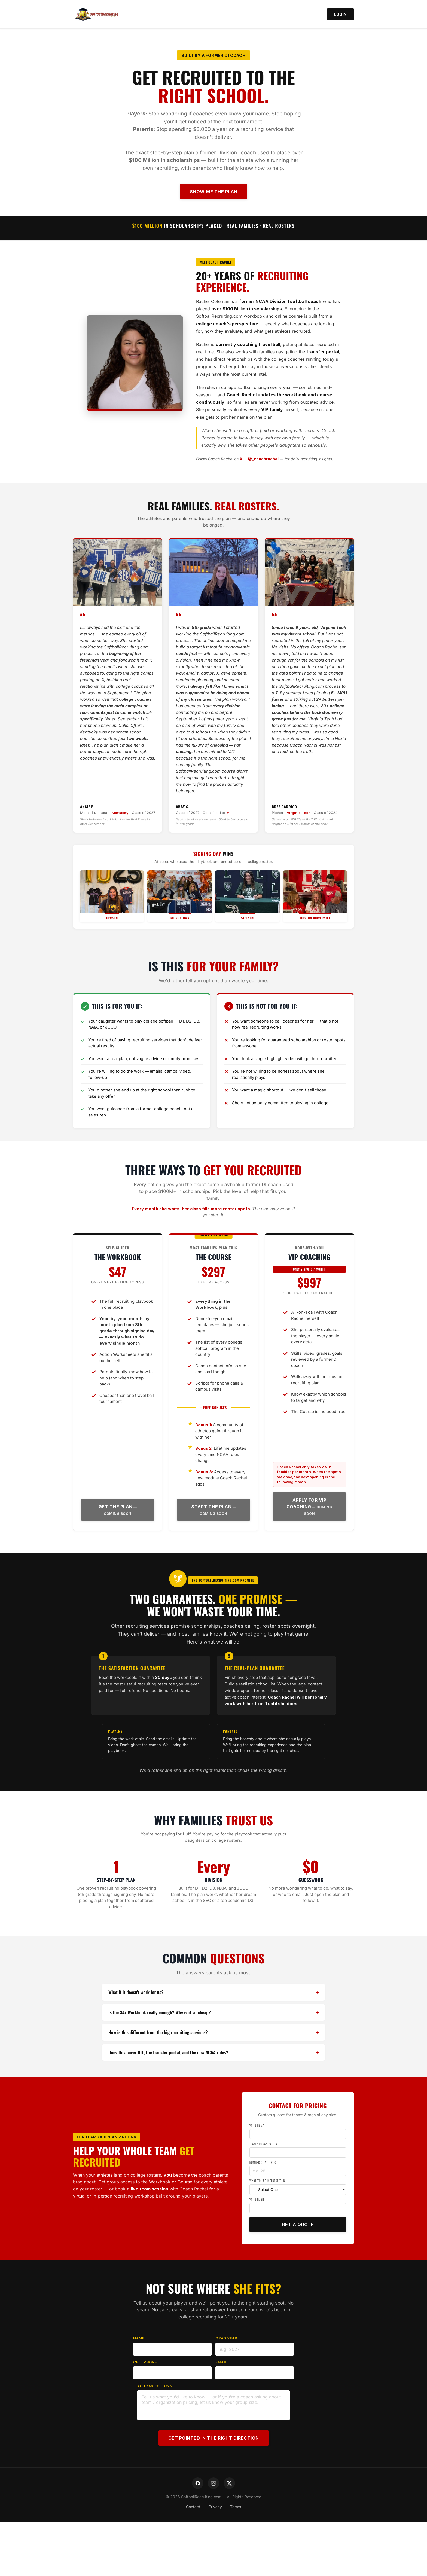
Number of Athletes (263, 2162)
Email (221, 2362)
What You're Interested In (267, 2181)
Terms (237, 2506)
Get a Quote (298, 2224)
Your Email (257, 2200)
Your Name (256, 2126)
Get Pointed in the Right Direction (213, 2438)
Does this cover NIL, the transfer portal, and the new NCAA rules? (168, 2052)
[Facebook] (197, 2483)
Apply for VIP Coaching (306, 1503)
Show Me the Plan (213, 191)
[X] (229, 2483)
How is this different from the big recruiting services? (158, 2032)
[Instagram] (213, 2483)
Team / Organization (263, 2144)
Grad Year (226, 2338)
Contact (192, 2506)
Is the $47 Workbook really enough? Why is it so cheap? (159, 2012)
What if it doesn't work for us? (136, 1992)
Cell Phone (145, 2362)
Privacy (215, 2506)
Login (340, 14)
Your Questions (154, 2386)
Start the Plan (211, 1506)
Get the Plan (116, 1506)
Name (138, 2338)
